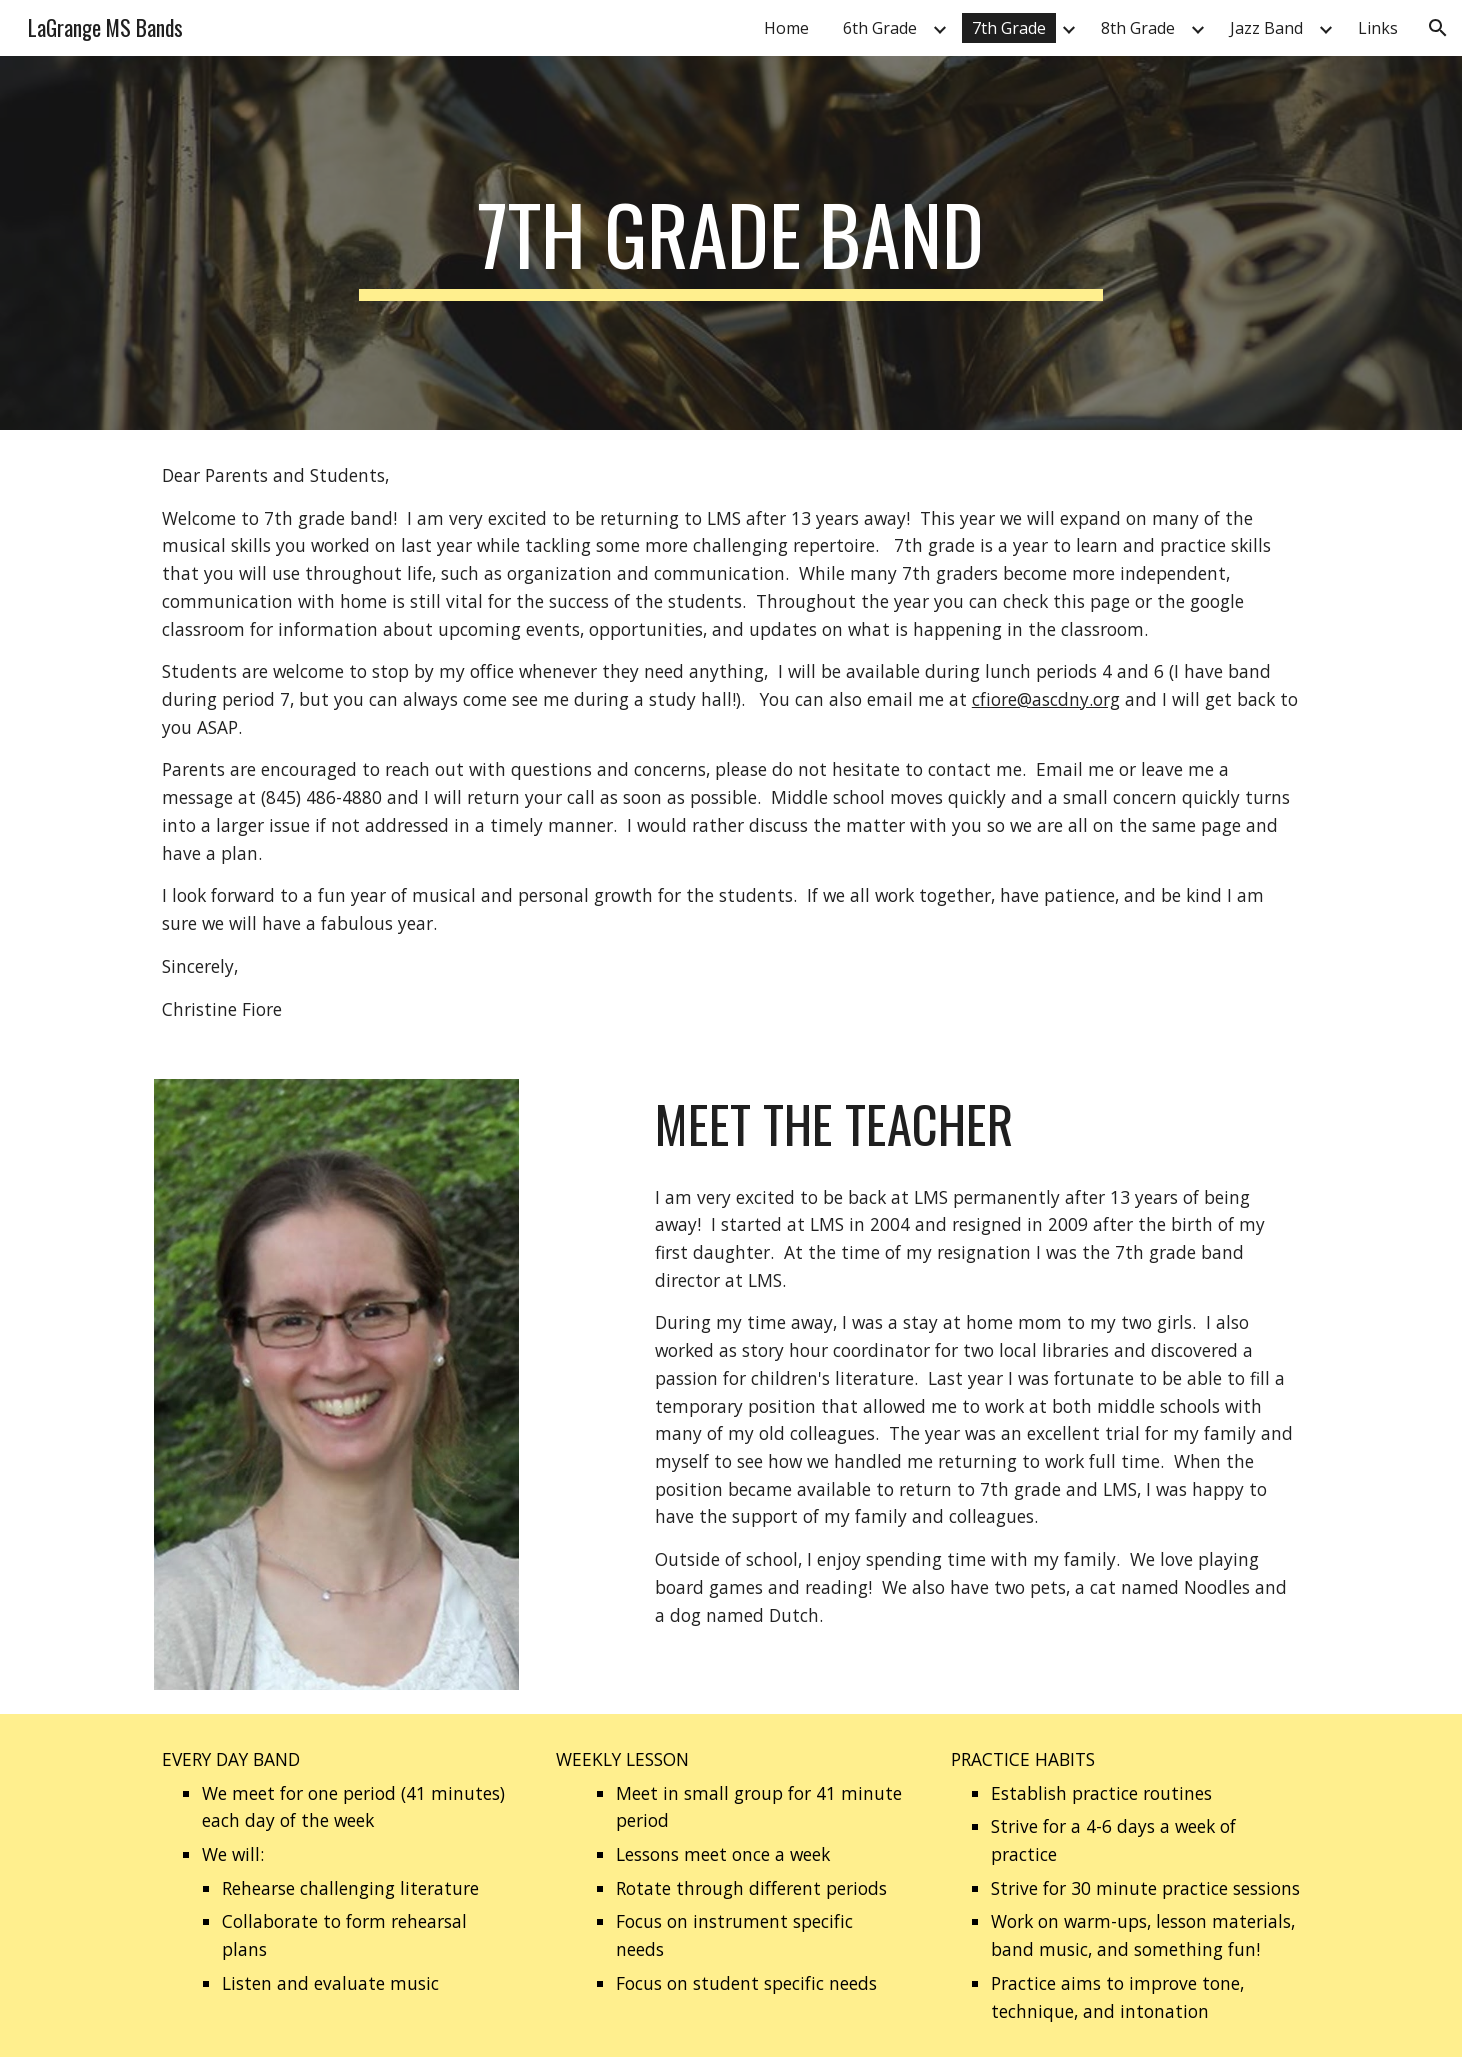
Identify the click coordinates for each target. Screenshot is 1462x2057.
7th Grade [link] (1009, 28)
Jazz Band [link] (1266, 28)
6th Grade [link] (880, 28)
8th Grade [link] (1138, 28)
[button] (1438, 28)
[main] (731, 243)
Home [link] (786, 28)
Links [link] (1378, 28)
